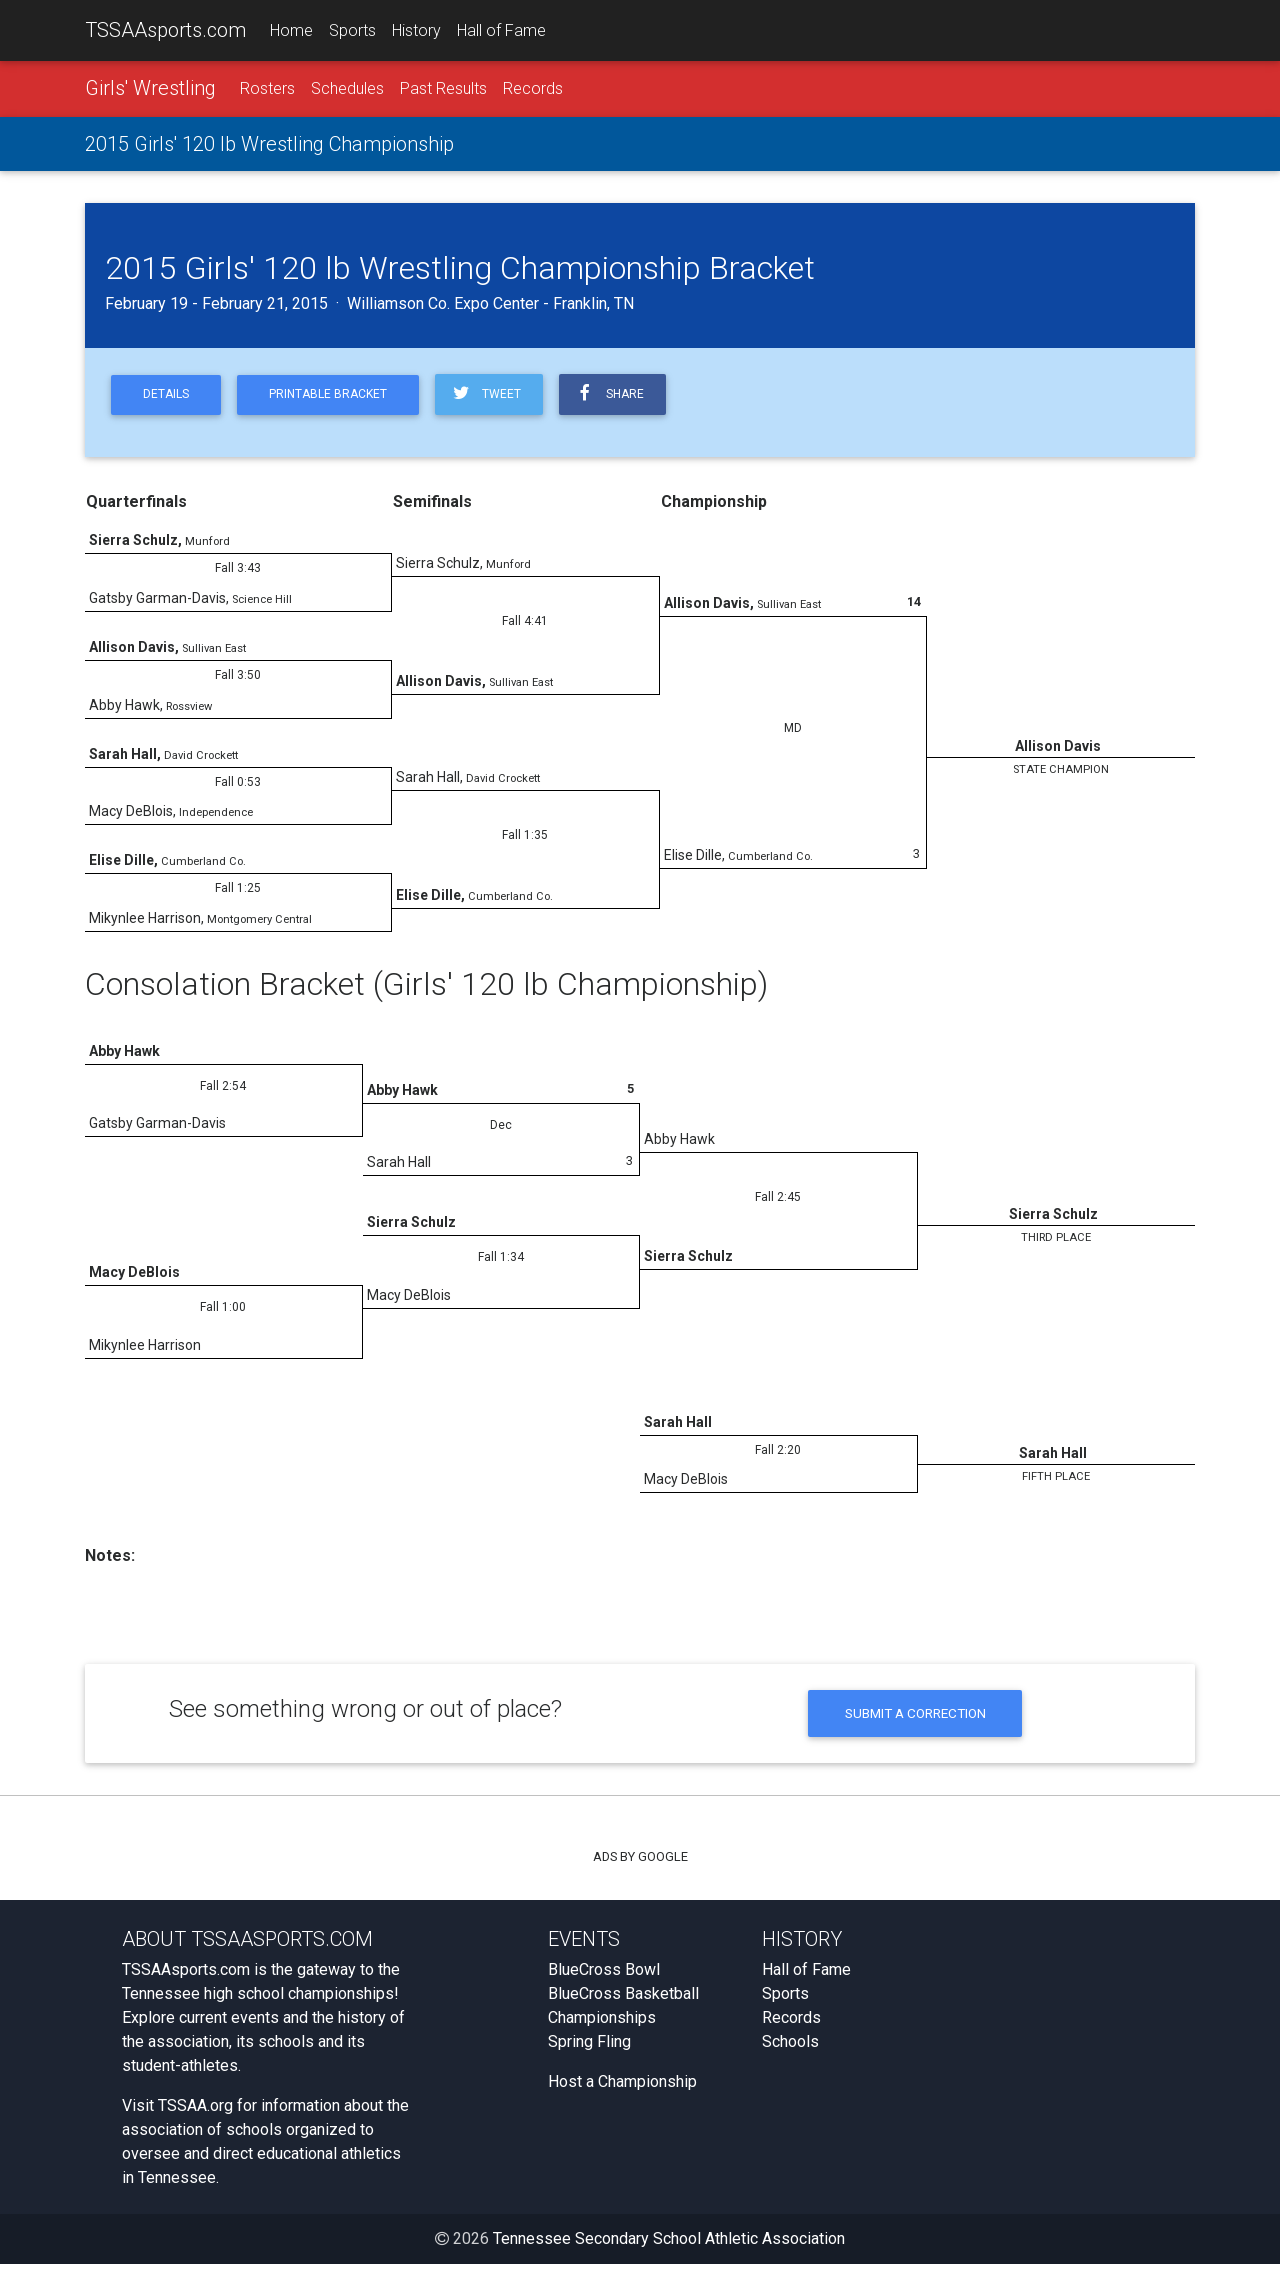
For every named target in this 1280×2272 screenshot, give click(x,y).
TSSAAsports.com (165, 31)
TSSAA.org (195, 2113)
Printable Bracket (338, 398)
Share (629, 398)
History (416, 31)
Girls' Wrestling (150, 91)
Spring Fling (589, 2049)
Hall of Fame (501, 31)
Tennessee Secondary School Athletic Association (669, 2246)
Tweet (501, 398)
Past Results (443, 91)
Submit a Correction (915, 1719)
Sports (352, 31)
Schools (790, 2049)
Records (533, 91)
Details (169, 398)
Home (291, 31)
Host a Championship (622, 2089)
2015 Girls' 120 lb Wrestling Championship (269, 147)
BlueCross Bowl (604, 1977)
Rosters (267, 91)
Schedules (347, 91)
